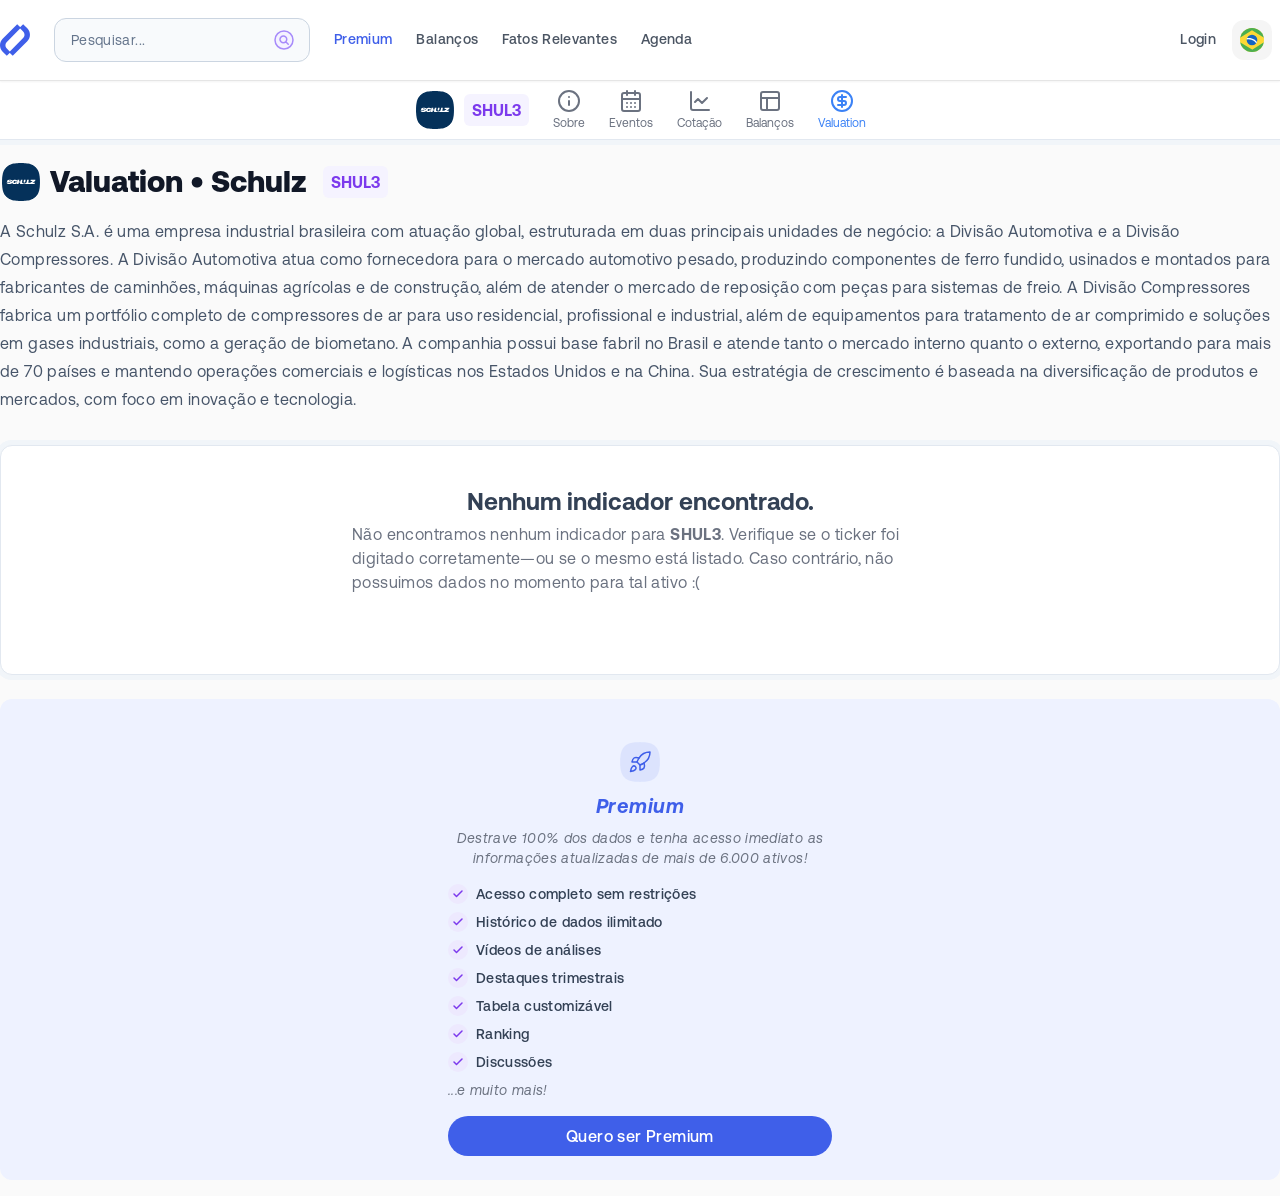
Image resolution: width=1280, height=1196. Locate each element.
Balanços (447, 39)
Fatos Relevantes (559, 39)
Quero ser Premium (640, 1136)
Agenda (666, 39)
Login (1198, 39)
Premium (363, 39)
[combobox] (182, 40)
